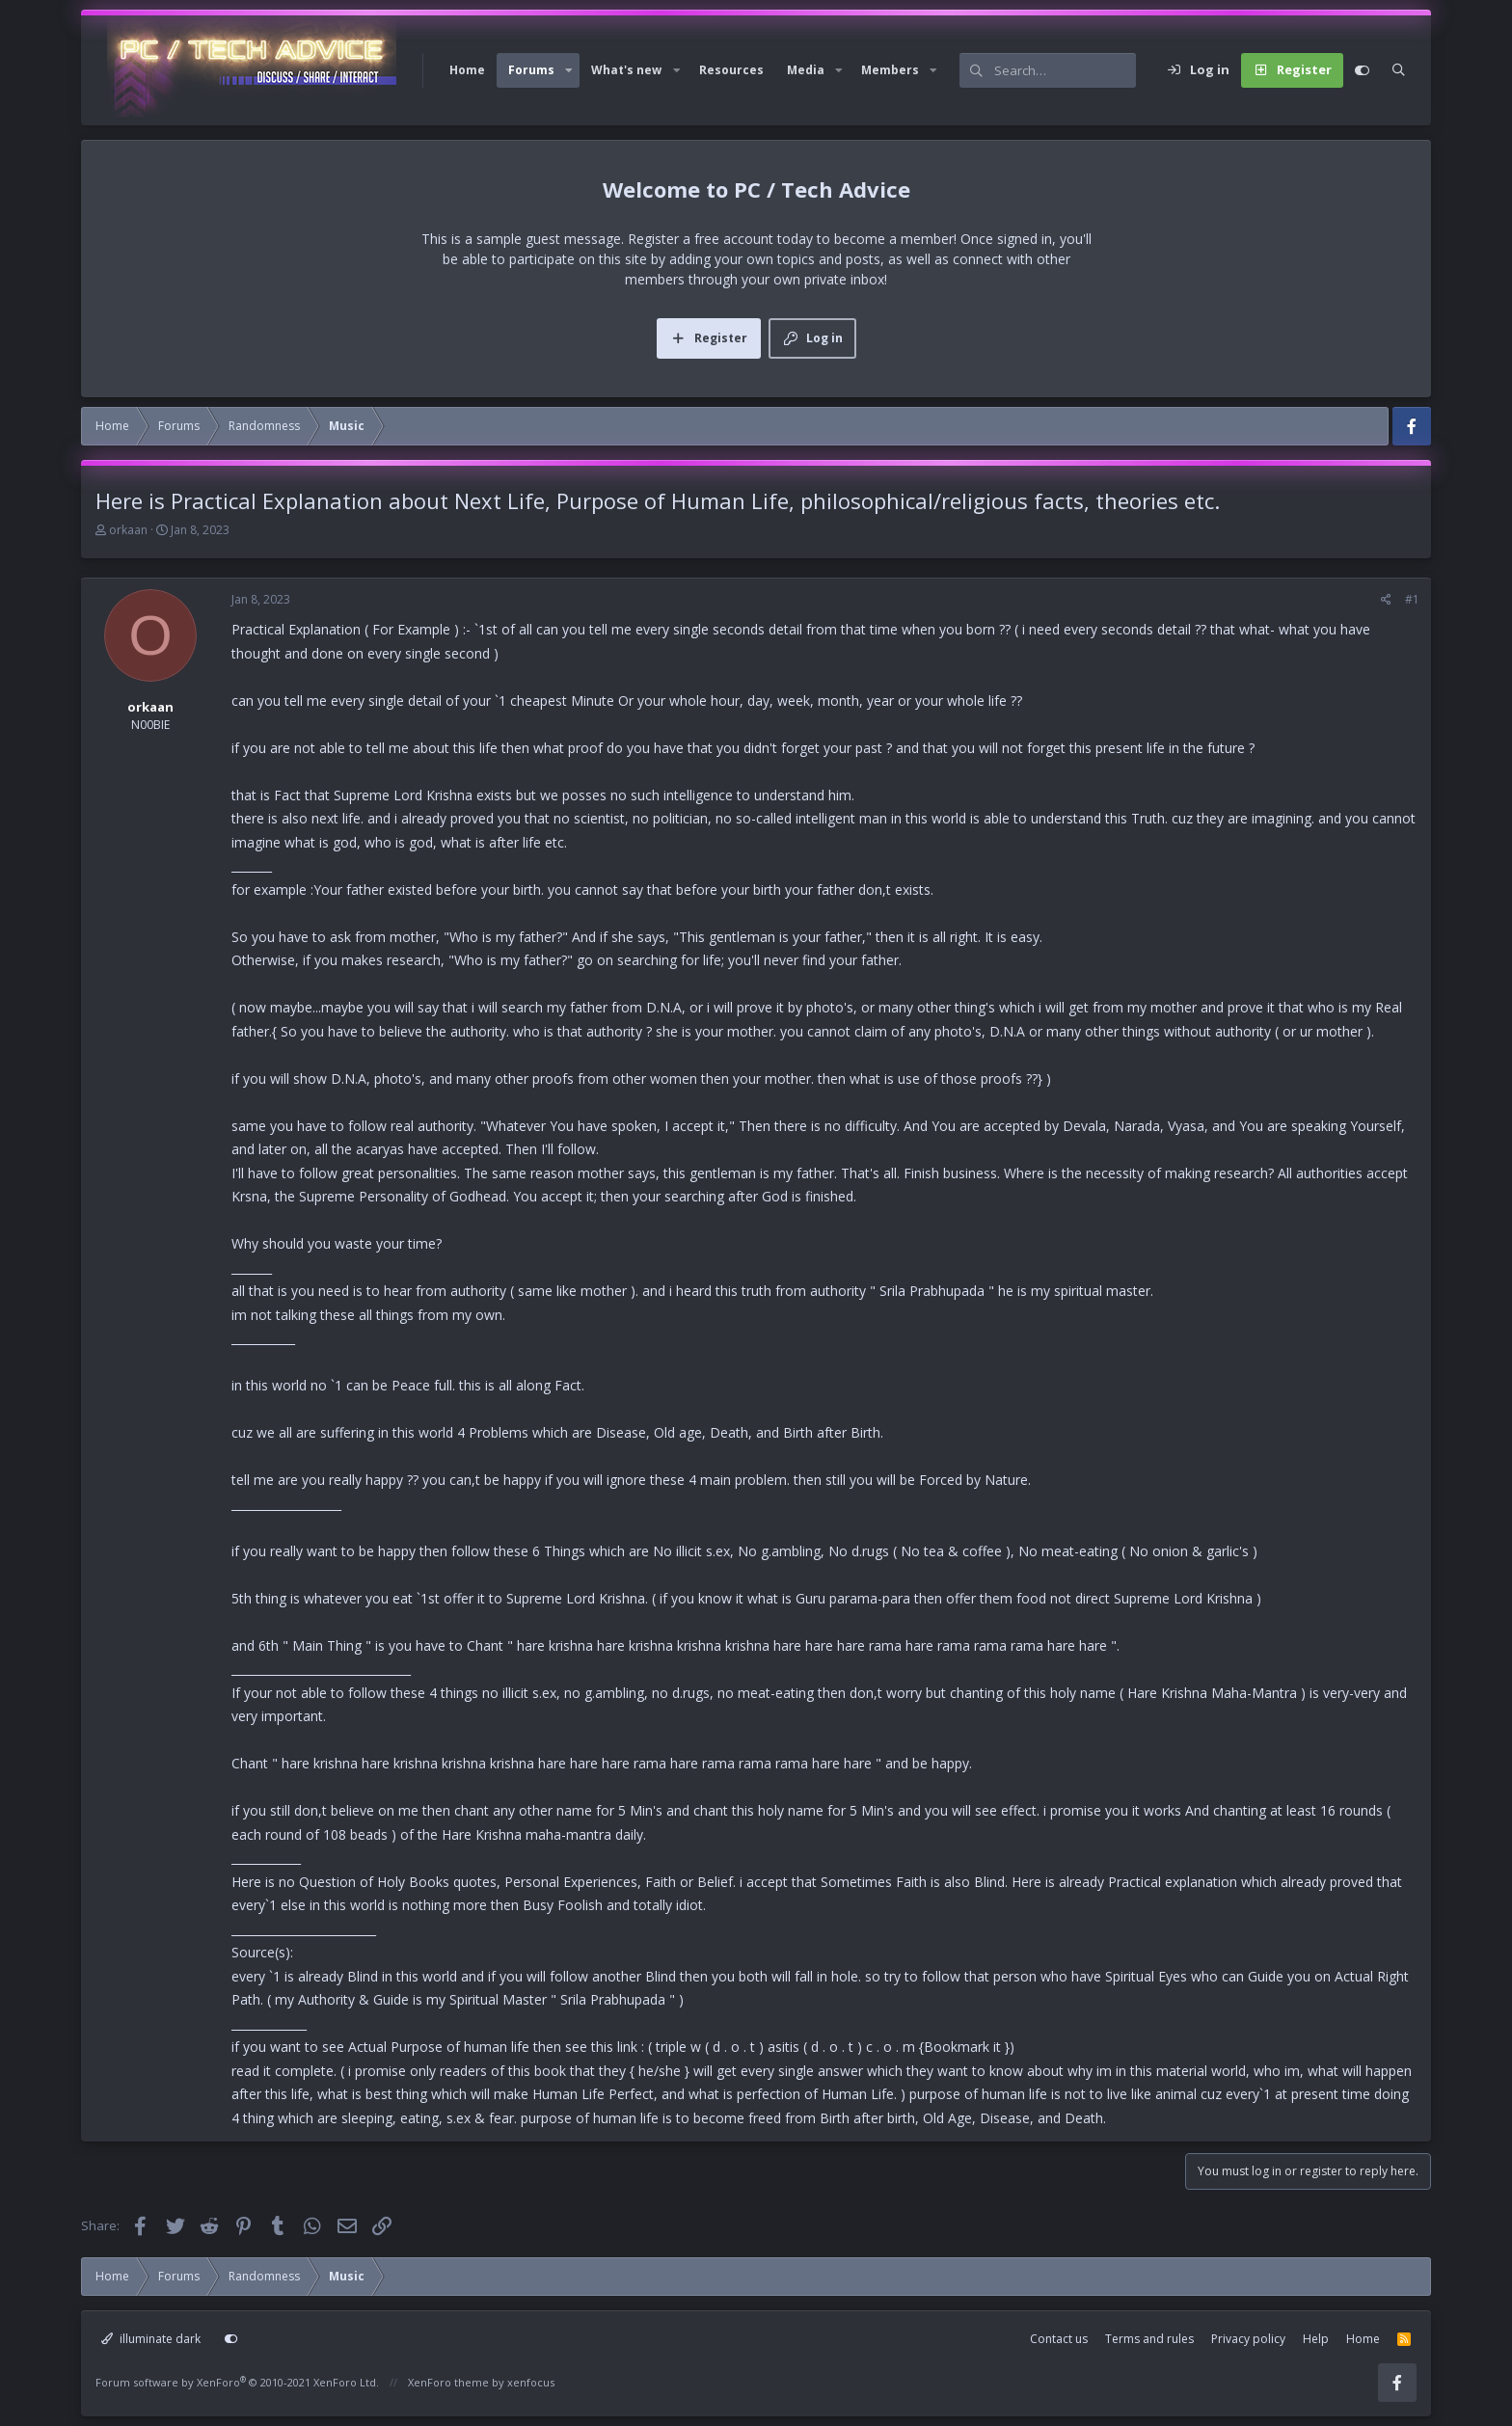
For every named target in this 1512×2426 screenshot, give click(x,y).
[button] (569, 70)
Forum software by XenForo (237, 2382)
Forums (531, 70)
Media (805, 70)
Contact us (1059, 2339)
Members (890, 70)
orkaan (128, 530)
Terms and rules (1149, 2339)
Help (1316, 2339)
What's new (626, 70)
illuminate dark (151, 2339)
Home (467, 70)
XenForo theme (448, 2382)
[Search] (1065, 70)
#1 (1412, 599)
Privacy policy (1248, 2339)
